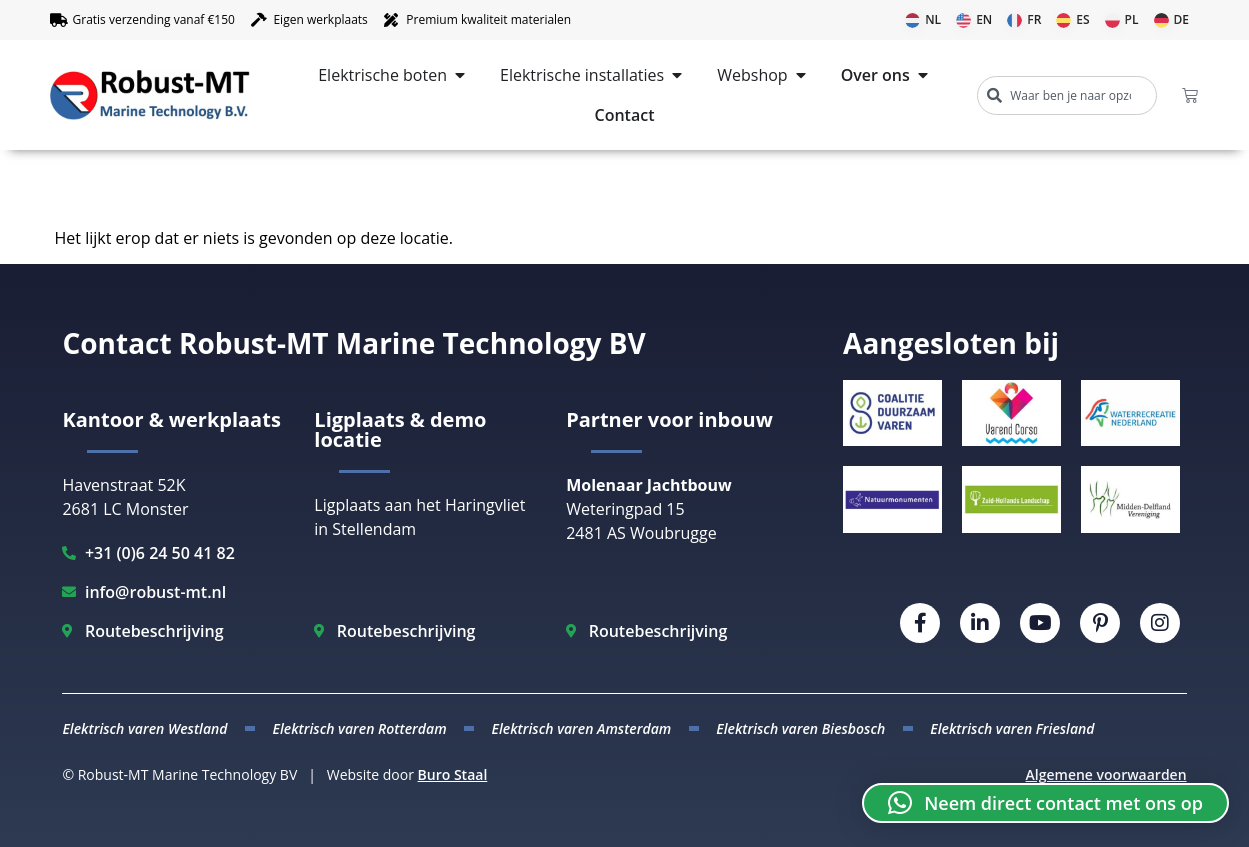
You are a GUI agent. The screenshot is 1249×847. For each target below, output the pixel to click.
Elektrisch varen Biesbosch (800, 728)
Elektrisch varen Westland (144, 728)
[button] (1045, 803)
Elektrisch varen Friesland (1012, 728)
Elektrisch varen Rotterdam (360, 728)
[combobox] (1067, 95)
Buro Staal (453, 774)
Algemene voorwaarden (1106, 774)
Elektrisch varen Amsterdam (582, 728)
